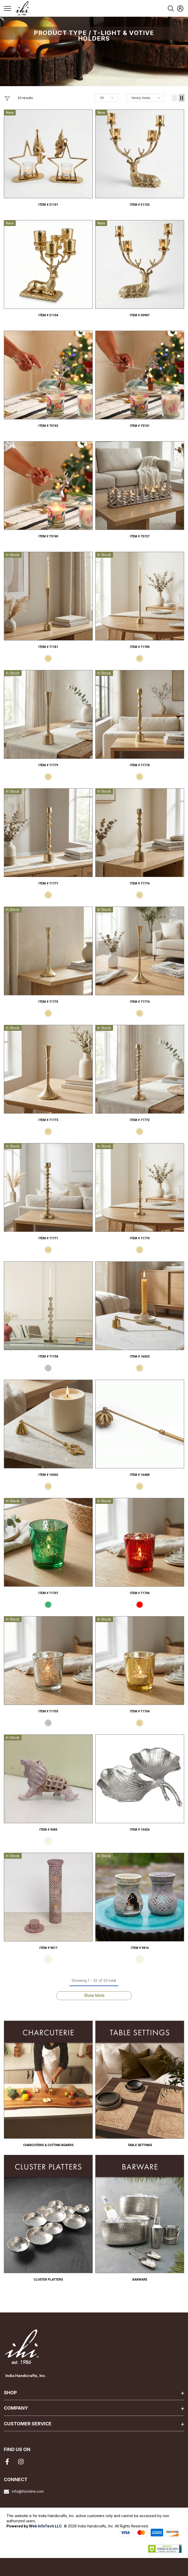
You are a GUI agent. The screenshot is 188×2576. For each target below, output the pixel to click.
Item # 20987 (140, 315)
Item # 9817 (48, 1948)
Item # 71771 (48, 1238)
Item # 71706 (140, 1593)
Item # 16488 (140, 1475)
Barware (139, 2279)
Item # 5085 (48, 1829)
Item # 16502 (48, 1475)
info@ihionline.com (28, 2491)
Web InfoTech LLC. (46, 2526)
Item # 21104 (48, 315)
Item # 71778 (140, 765)
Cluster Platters (48, 2279)
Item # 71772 (140, 1120)
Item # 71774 (140, 1002)
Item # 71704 (140, 1711)
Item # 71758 (48, 1356)
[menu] (7, 8)
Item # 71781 (48, 647)
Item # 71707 (48, 1593)
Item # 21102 (140, 204)
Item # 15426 (140, 1829)
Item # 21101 (48, 204)
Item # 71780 (140, 647)
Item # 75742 (48, 426)
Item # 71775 (48, 1002)
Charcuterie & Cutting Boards (48, 2145)
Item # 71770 (140, 1238)
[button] (174, 98)
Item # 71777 (48, 883)
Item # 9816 (140, 1948)
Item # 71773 (48, 1120)
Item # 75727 (140, 536)
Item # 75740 (48, 536)
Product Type (60, 33)
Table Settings (140, 2145)
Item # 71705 (48, 1711)
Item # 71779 (48, 765)
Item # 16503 (140, 1356)
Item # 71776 (140, 883)
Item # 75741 (140, 426)
